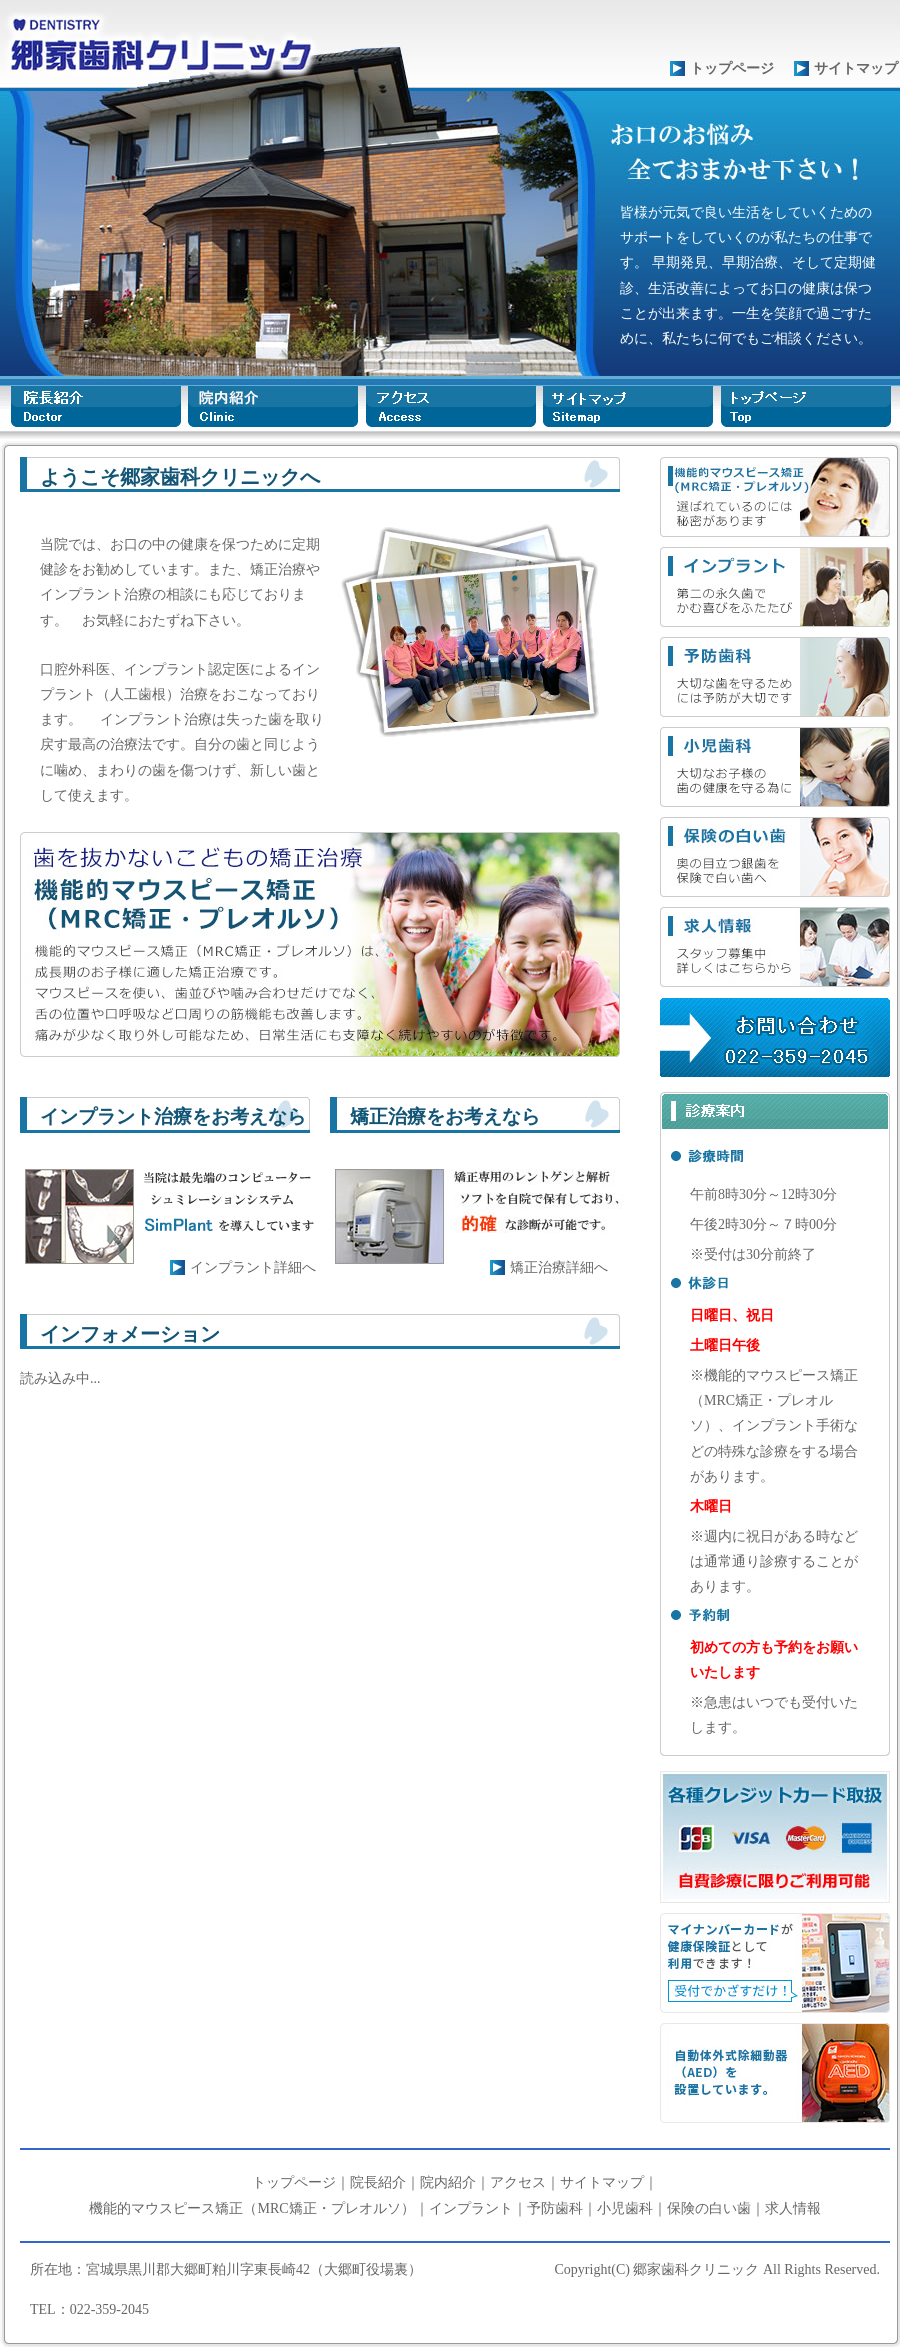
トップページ (732, 68)
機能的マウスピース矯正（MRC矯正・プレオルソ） (251, 2208)
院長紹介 (378, 2182)
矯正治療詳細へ (559, 1267)
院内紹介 (448, 2182)
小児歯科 (625, 2208)
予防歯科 (555, 2208)
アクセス (518, 2182)
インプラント (471, 2208)
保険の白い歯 (709, 2208)
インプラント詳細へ (253, 1267)
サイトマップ (856, 68)
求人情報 (793, 2208)
